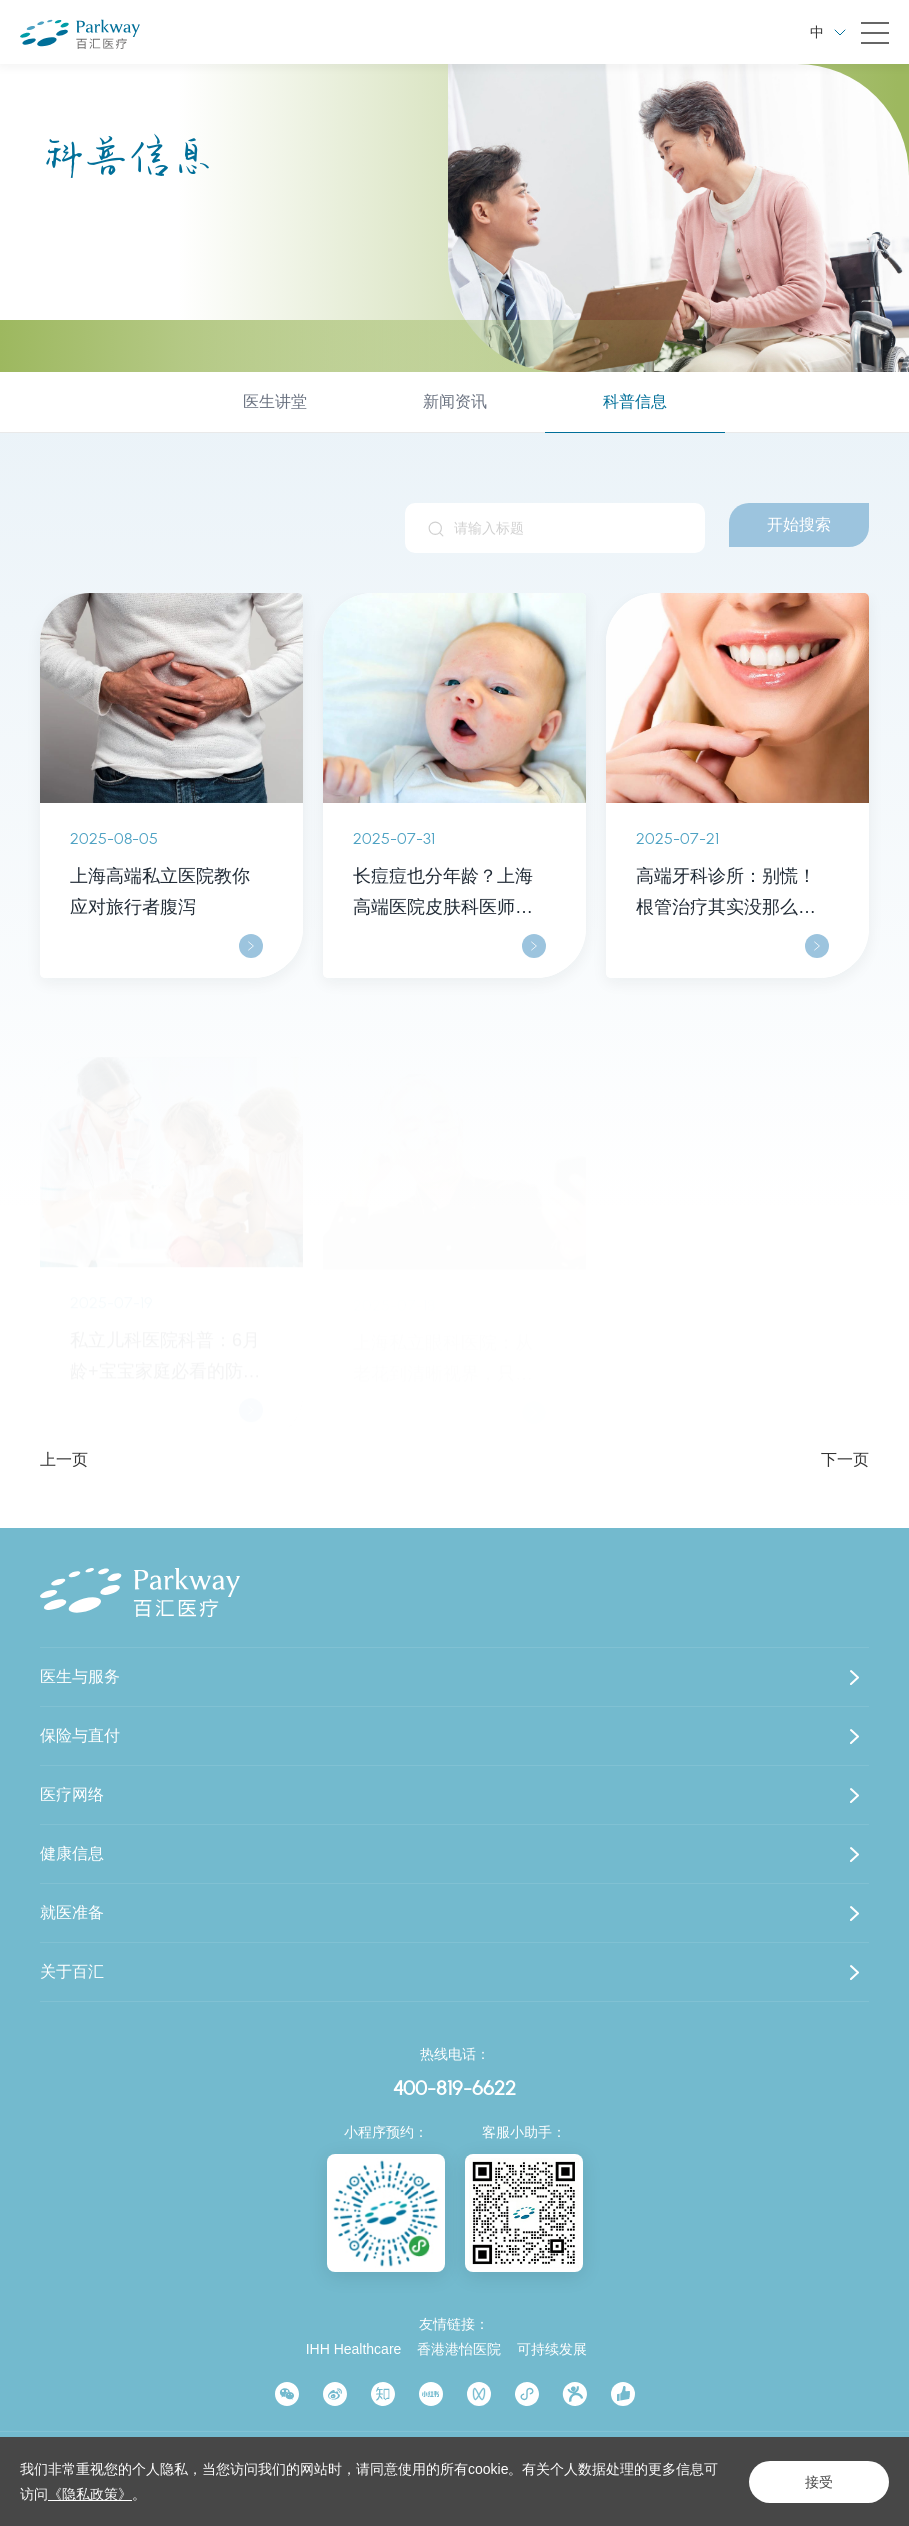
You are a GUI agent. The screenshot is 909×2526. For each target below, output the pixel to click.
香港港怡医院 (459, 2349)
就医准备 (72, 1912)
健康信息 (72, 1853)
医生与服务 (80, 1676)
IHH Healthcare (354, 2349)
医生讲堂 (275, 401)
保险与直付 (80, 1735)
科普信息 (635, 401)
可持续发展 (552, 2349)
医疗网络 (72, 1794)
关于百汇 (72, 1971)
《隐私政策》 (90, 2494)
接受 (819, 2482)
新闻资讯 (455, 401)
